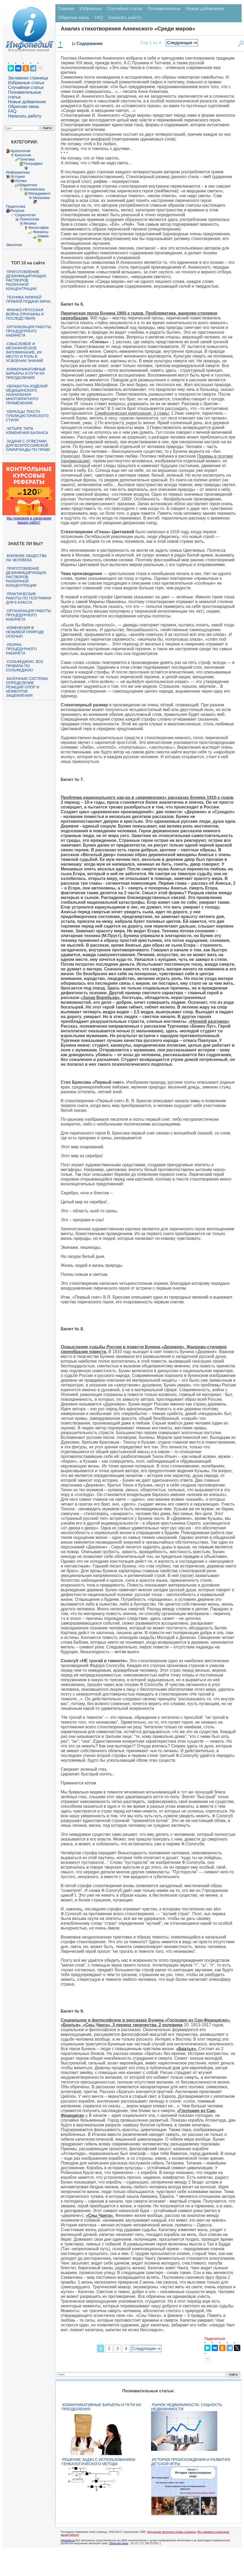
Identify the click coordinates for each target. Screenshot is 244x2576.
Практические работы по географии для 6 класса (28, 598)
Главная (66, 8)
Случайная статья (25, 87)
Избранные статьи (26, 82)
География (33, 163)
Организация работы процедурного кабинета (28, 331)
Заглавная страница (28, 78)
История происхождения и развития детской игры (190, 2461)
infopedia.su (68, 2540)
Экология (14, 245)
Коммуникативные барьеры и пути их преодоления (26, 373)
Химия (42, 236)
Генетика (27, 159)
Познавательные (164, 8)
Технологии (29, 219)
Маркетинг (28, 185)
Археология (20, 151)
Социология (25, 215)
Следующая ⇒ (182, 42)
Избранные (90, 8)
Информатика (18, 172)
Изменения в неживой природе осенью (25, 632)
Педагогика (15, 206)
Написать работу (24, 116)
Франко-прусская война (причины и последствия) (25, 314)
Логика (20, 181)
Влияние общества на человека (26, 558)
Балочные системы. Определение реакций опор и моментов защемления (27, 687)
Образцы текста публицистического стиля (27, 415)
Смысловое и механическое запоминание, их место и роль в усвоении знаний (24, 352)
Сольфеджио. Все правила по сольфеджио (24, 665)
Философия (38, 227)
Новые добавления (27, 102)
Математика (34, 189)
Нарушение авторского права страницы (171, 2531)
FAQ (12, 111)
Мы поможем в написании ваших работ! (29, 520)
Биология (23, 155)
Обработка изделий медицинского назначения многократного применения (26, 394)
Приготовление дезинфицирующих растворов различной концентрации (26, 280)
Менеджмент (39, 193)
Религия (17, 211)
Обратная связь (23, 106)
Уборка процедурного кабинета (21, 649)
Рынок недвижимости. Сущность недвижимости (186, 2407)
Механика (41, 198)
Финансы (40, 232)
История (17, 176)
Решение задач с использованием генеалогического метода (98, 2461)
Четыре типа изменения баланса (27, 430)
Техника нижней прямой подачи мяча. (28, 299)
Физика (30, 223)
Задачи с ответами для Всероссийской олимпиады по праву (28, 445)
